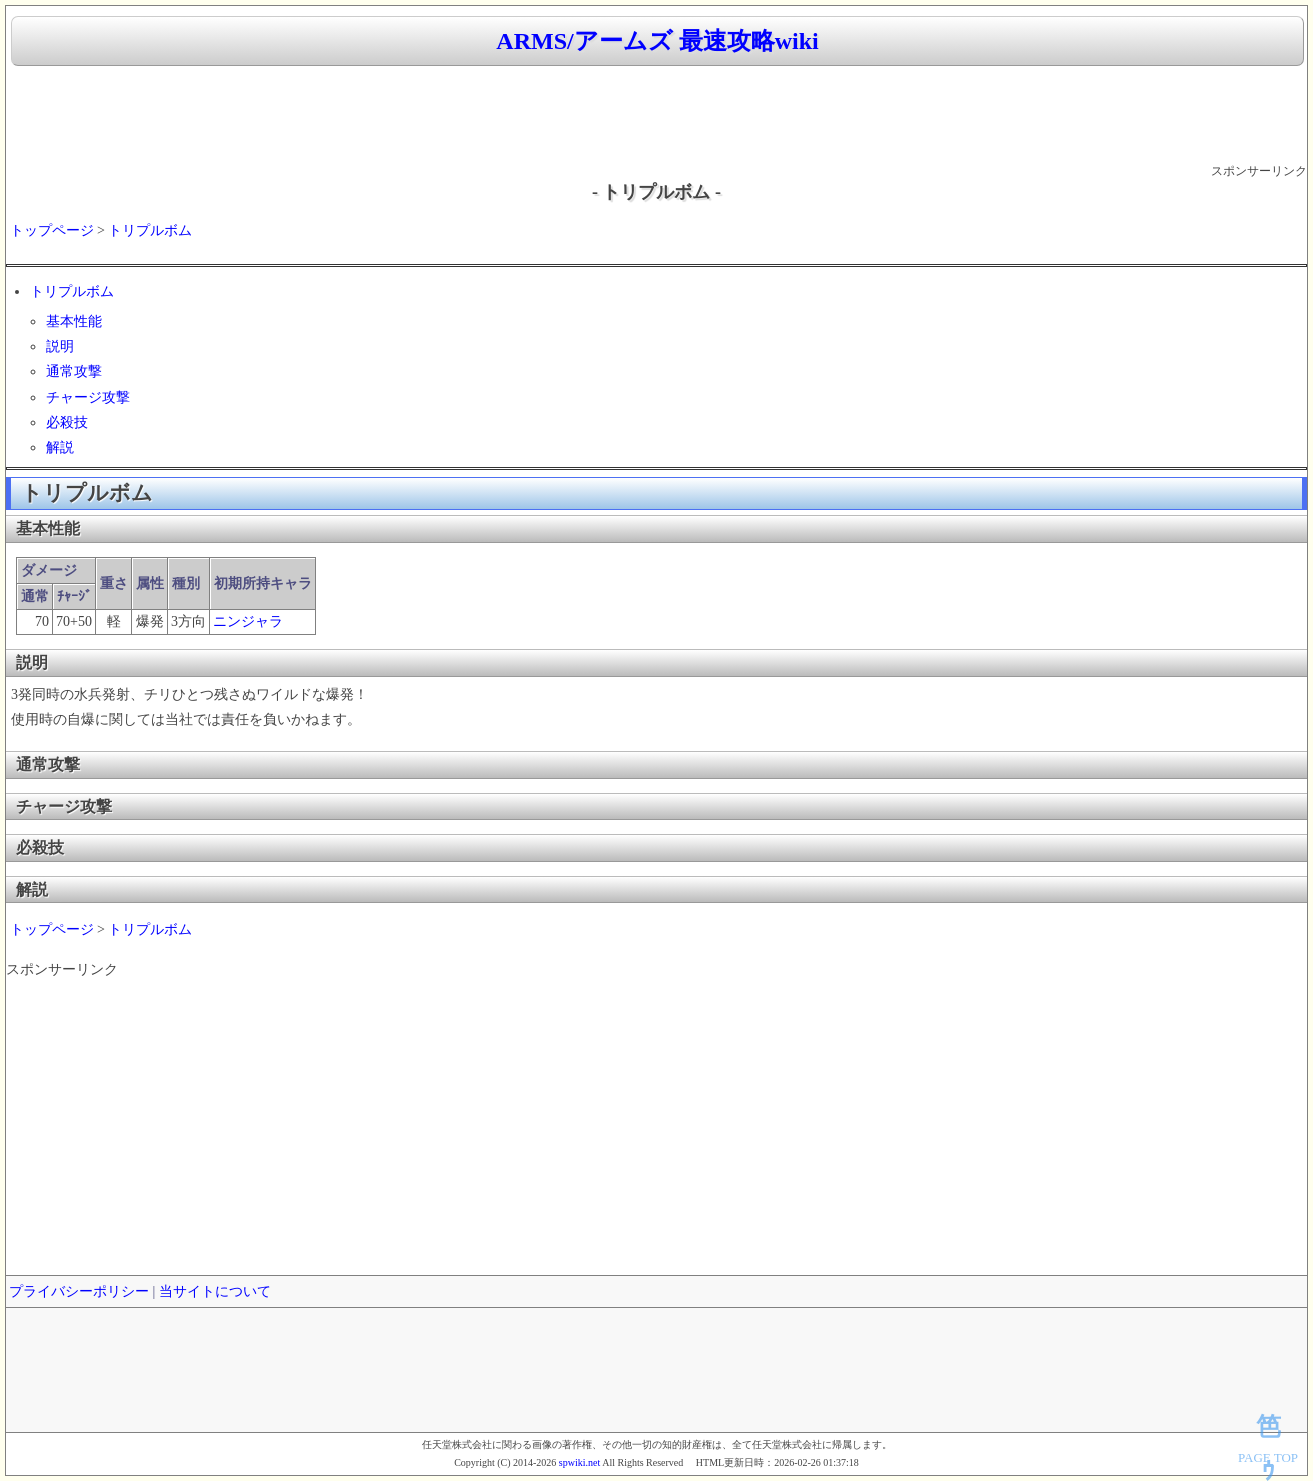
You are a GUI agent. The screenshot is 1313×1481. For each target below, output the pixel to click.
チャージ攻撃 (88, 397)
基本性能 (74, 321)
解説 (60, 447)
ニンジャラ (248, 621)
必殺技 (67, 422)
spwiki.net (579, 1462)
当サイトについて (215, 1291)
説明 (60, 346)
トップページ (52, 230)
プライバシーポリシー (79, 1291)
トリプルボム (150, 230)
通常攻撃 (74, 371)
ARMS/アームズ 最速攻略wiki (657, 41)
